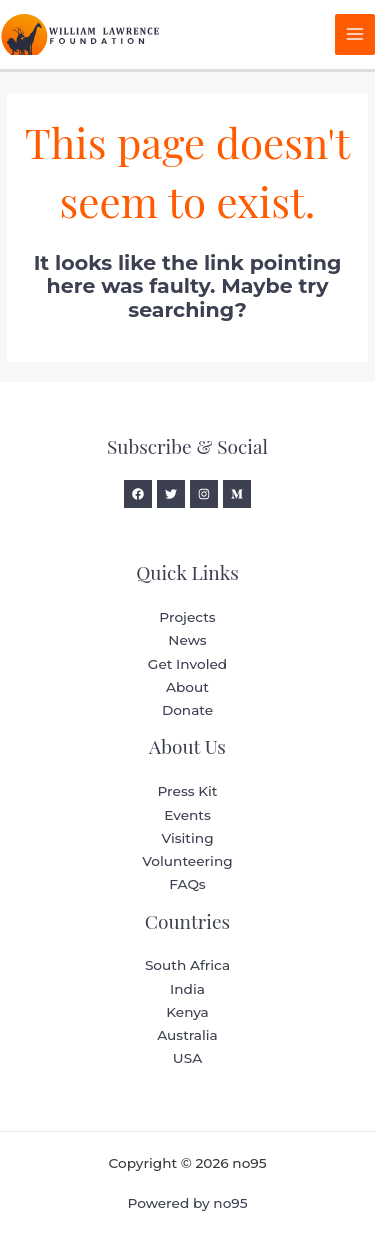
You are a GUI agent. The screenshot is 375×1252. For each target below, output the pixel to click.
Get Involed (187, 664)
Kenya (187, 1012)
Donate (187, 710)
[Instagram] (204, 494)
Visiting (187, 838)
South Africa (187, 965)
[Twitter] (171, 494)
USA (187, 1058)
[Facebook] (138, 494)
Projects (187, 617)
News (187, 640)
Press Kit (187, 791)
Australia (187, 1035)
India (187, 989)
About (187, 687)
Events (187, 815)
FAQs (187, 884)
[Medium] (237, 494)
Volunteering (187, 861)
